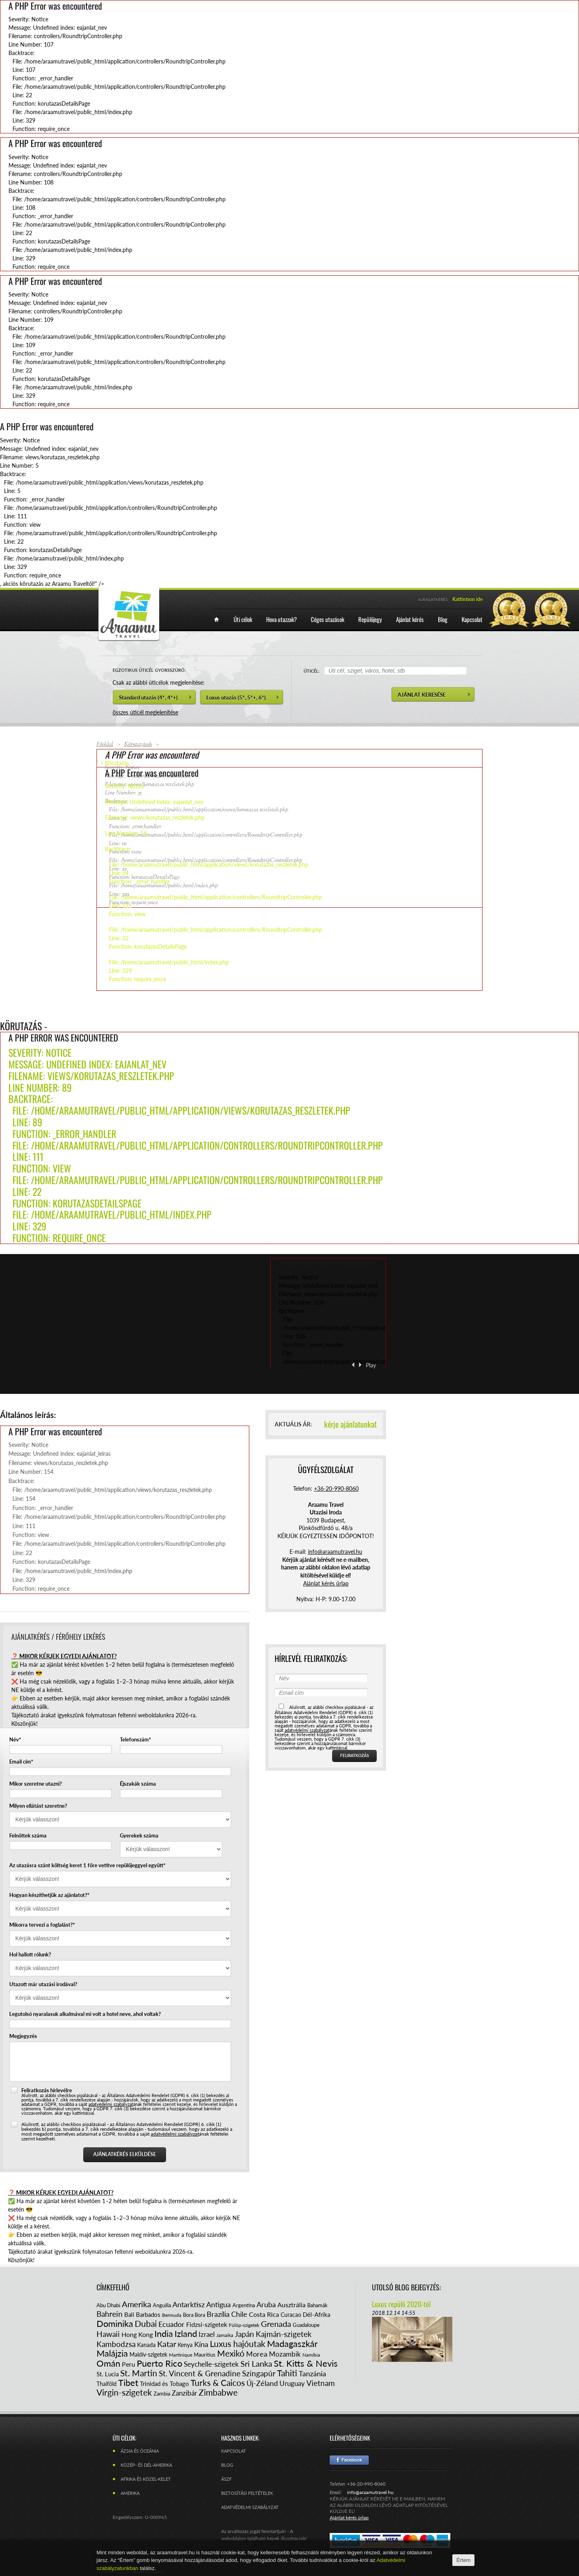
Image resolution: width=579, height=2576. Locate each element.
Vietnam (320, 2383)
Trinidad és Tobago (164, 2383)
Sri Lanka (256, 2363)
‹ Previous (353, 1364)
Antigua (218, 2304)
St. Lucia (107, 2374)
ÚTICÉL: (312, 670)
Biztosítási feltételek (247, 2493)
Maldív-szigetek (148, 2354)
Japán (244, 2334)
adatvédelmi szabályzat (110, 2104)
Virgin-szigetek (124, 2392)
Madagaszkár (292, 2343)
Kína (201, 2344)
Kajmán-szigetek (284, 2334)
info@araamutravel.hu (370, 2492)
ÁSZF (226, 2479)
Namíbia (311, 2355)
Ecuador (171, 2324)
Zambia (162, 2393)
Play (371, 1365)
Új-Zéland (262, 2383)
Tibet (128, 2382)
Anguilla (162, 2305)
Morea (256, 2353)
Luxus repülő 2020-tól (401, 2304)
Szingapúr (258, 2373)
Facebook (349, 2460)
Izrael (207, 2334)
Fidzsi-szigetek (206, 2324)
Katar (166, 2344)
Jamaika (224, 2335)
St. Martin (138, 2373)
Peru (128, 2364)
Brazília (218, 2314)
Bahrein (109, 2313)
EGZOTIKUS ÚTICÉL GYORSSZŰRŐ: (149, 670)
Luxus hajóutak (237, 2344)
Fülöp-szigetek (244, 2325)
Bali (129, 2314)
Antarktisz (188, 2304)
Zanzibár (184, 2393)
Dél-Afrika (316, 2314)
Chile (239, 2314)
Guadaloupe (306, 2325)
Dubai (146, 2323)
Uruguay (292, 2383)
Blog (227, 2465)
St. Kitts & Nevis (306, 2363)
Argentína (243, 2305)
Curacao (291, 2314)
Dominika (114, 2323)
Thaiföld (106, 2383)
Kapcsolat (233, 2450)
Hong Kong (137, 2334)
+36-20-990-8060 (336, 1488)
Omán (108, 2363)
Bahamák (317, 2305)
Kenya (185, 2344)
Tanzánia (312, 2373)
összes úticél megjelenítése (145, 712)
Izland (186, 2333)
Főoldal (104, 745)
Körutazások (138, 745)
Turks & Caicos (218, 2383)
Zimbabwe (218, 2392)
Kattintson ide (467, 599)
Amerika (136, 2304)
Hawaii (108, 2334)
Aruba (266, 2304)
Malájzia (112, 2353)
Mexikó (230, 2353)
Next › (360, 1364)
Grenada (276, 2323)
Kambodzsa (116, 2344)
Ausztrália (291, 2304)
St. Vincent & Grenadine (199, 2373)
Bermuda (171, 2315)
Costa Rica (264, 2314)
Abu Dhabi (108, 2305)
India (163, 2333)
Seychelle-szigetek (211, 2364)
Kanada (146, 2344)
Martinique (180, 2355)
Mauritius (205, 2354)
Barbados (148, 2314)
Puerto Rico (159, 2363)
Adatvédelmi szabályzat (250, 2507)
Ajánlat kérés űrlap (326, 1583)
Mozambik (285, 2354)
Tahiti (287, 2373)
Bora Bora (194, 2315)
